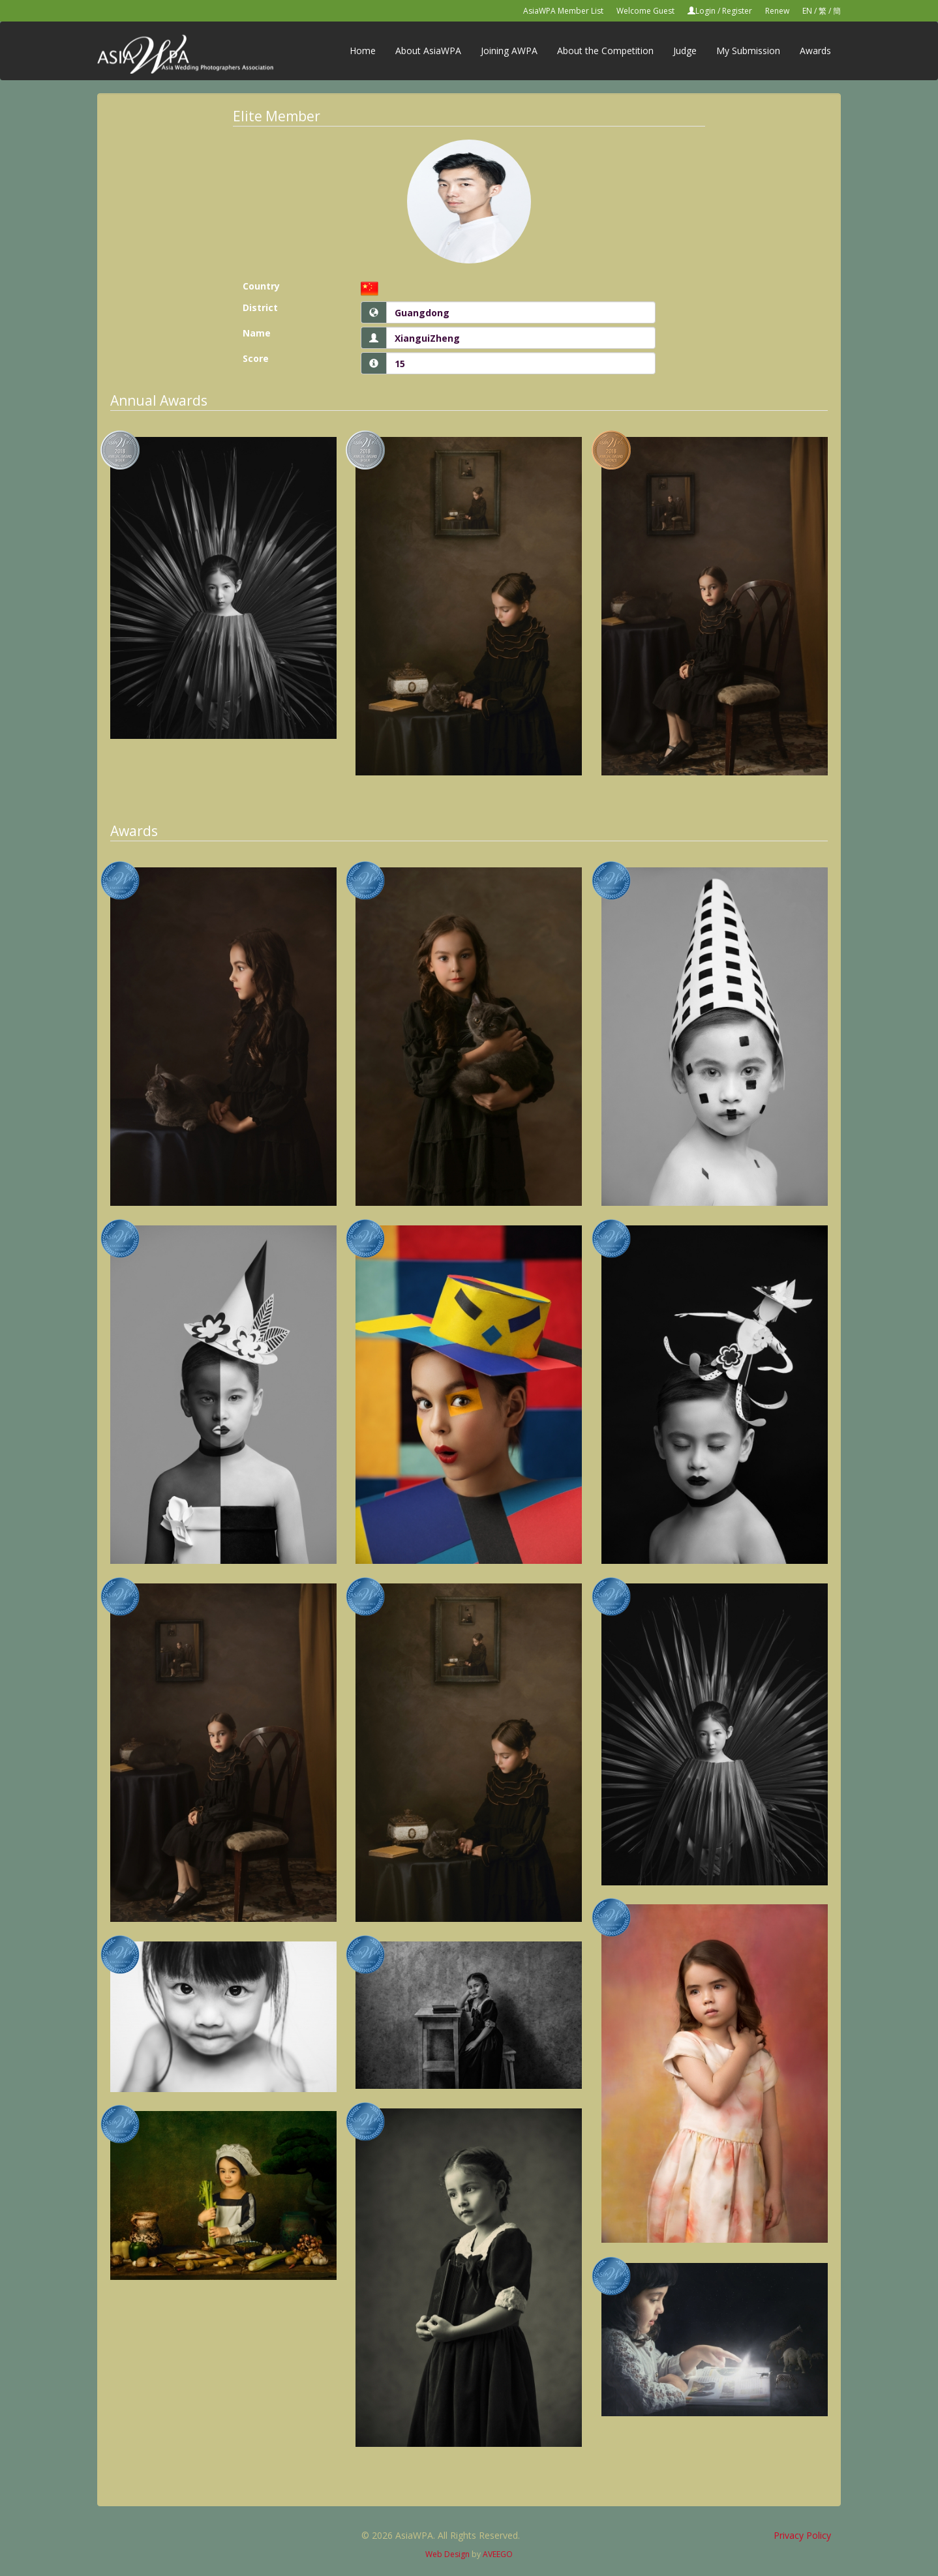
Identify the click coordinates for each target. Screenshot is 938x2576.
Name (257, 333)
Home (363, 50)
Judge (685, 50)
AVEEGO (498, 2554)
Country (261, 286)
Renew (777, 10)
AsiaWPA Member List (563, 10)
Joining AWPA (509, 50)
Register (737, 10)
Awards (815, 50)
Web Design (447, 2554)
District (260, 307)
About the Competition (605, 50)
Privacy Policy (802, 2535)
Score (256, 358)
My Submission (748, 50)
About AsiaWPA (428, 50)
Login (705, 10)
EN (807, 10)
